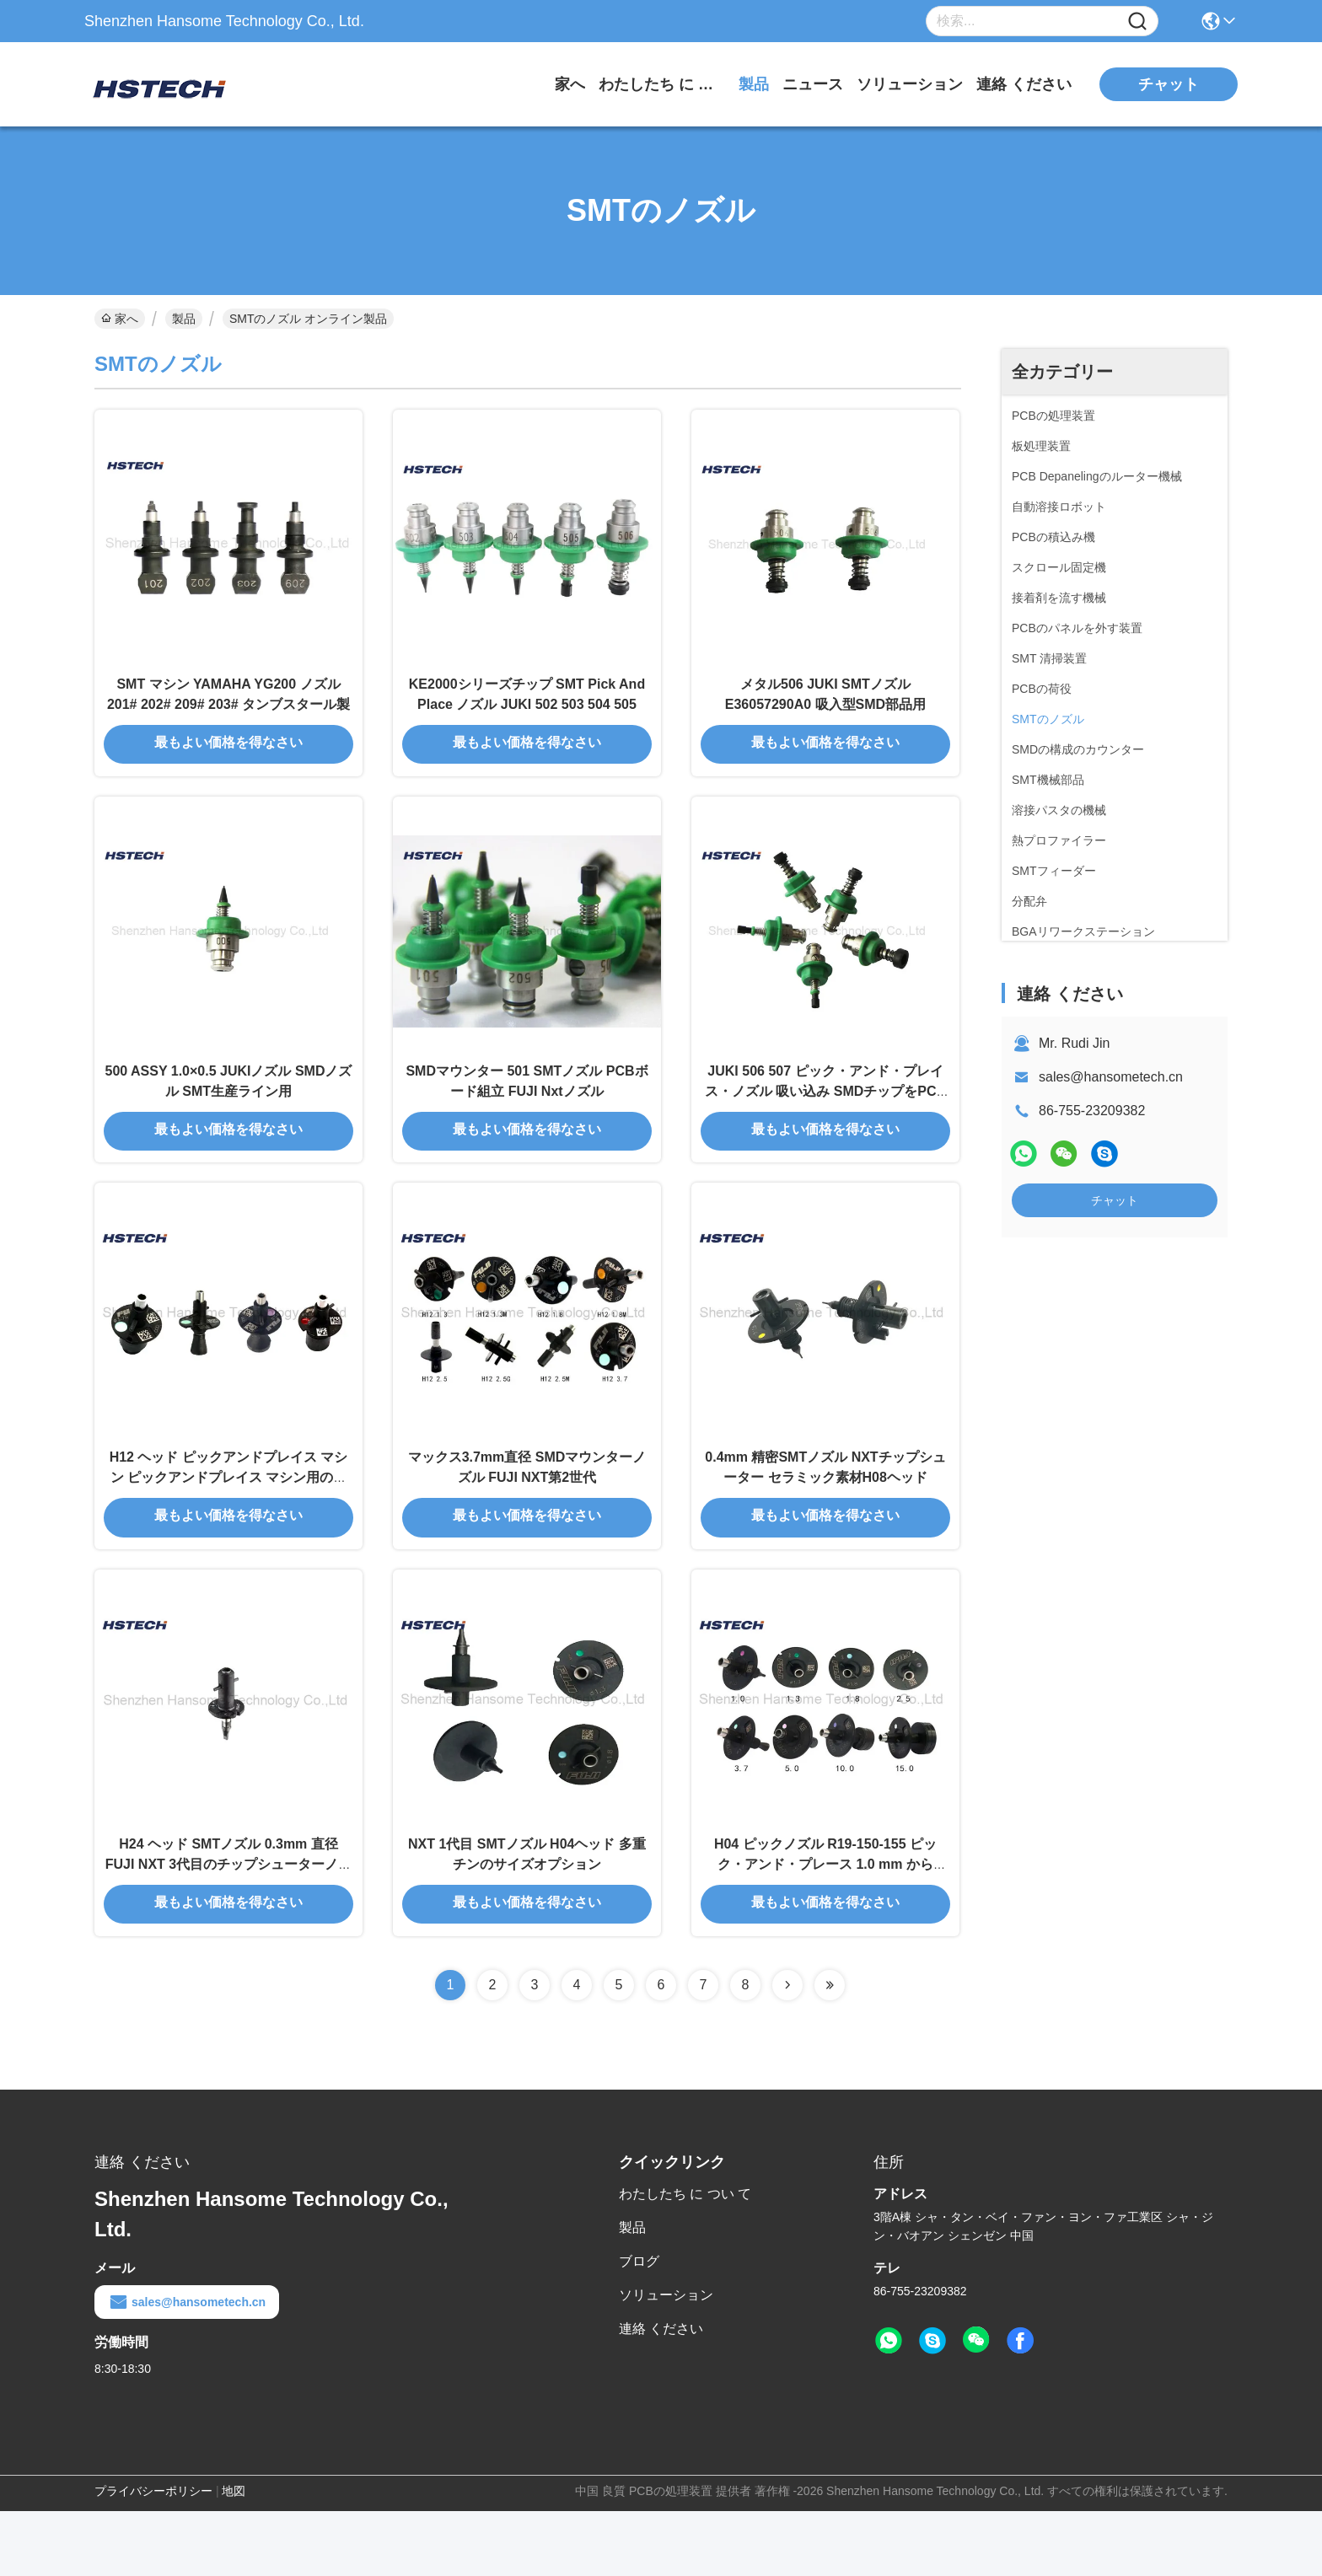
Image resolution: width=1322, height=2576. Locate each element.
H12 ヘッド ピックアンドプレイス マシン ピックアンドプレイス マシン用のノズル (229, 1523)
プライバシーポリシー (153, 2556)
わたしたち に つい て (662, 84)
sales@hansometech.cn (1111, 1077)
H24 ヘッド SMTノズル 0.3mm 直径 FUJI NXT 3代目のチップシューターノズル (228, 1926)
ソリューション (910, 84)
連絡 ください (1024, 84)
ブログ (639, 2326)
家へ (570, 84)
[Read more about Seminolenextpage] (787, 2050)
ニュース (812, 84)
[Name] (1137, 21)
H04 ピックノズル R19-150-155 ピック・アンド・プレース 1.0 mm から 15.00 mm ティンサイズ (825, 1926)
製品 (754, 84)
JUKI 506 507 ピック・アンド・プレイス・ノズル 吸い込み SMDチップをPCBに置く (825, 1120)
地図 (233, 2556)
